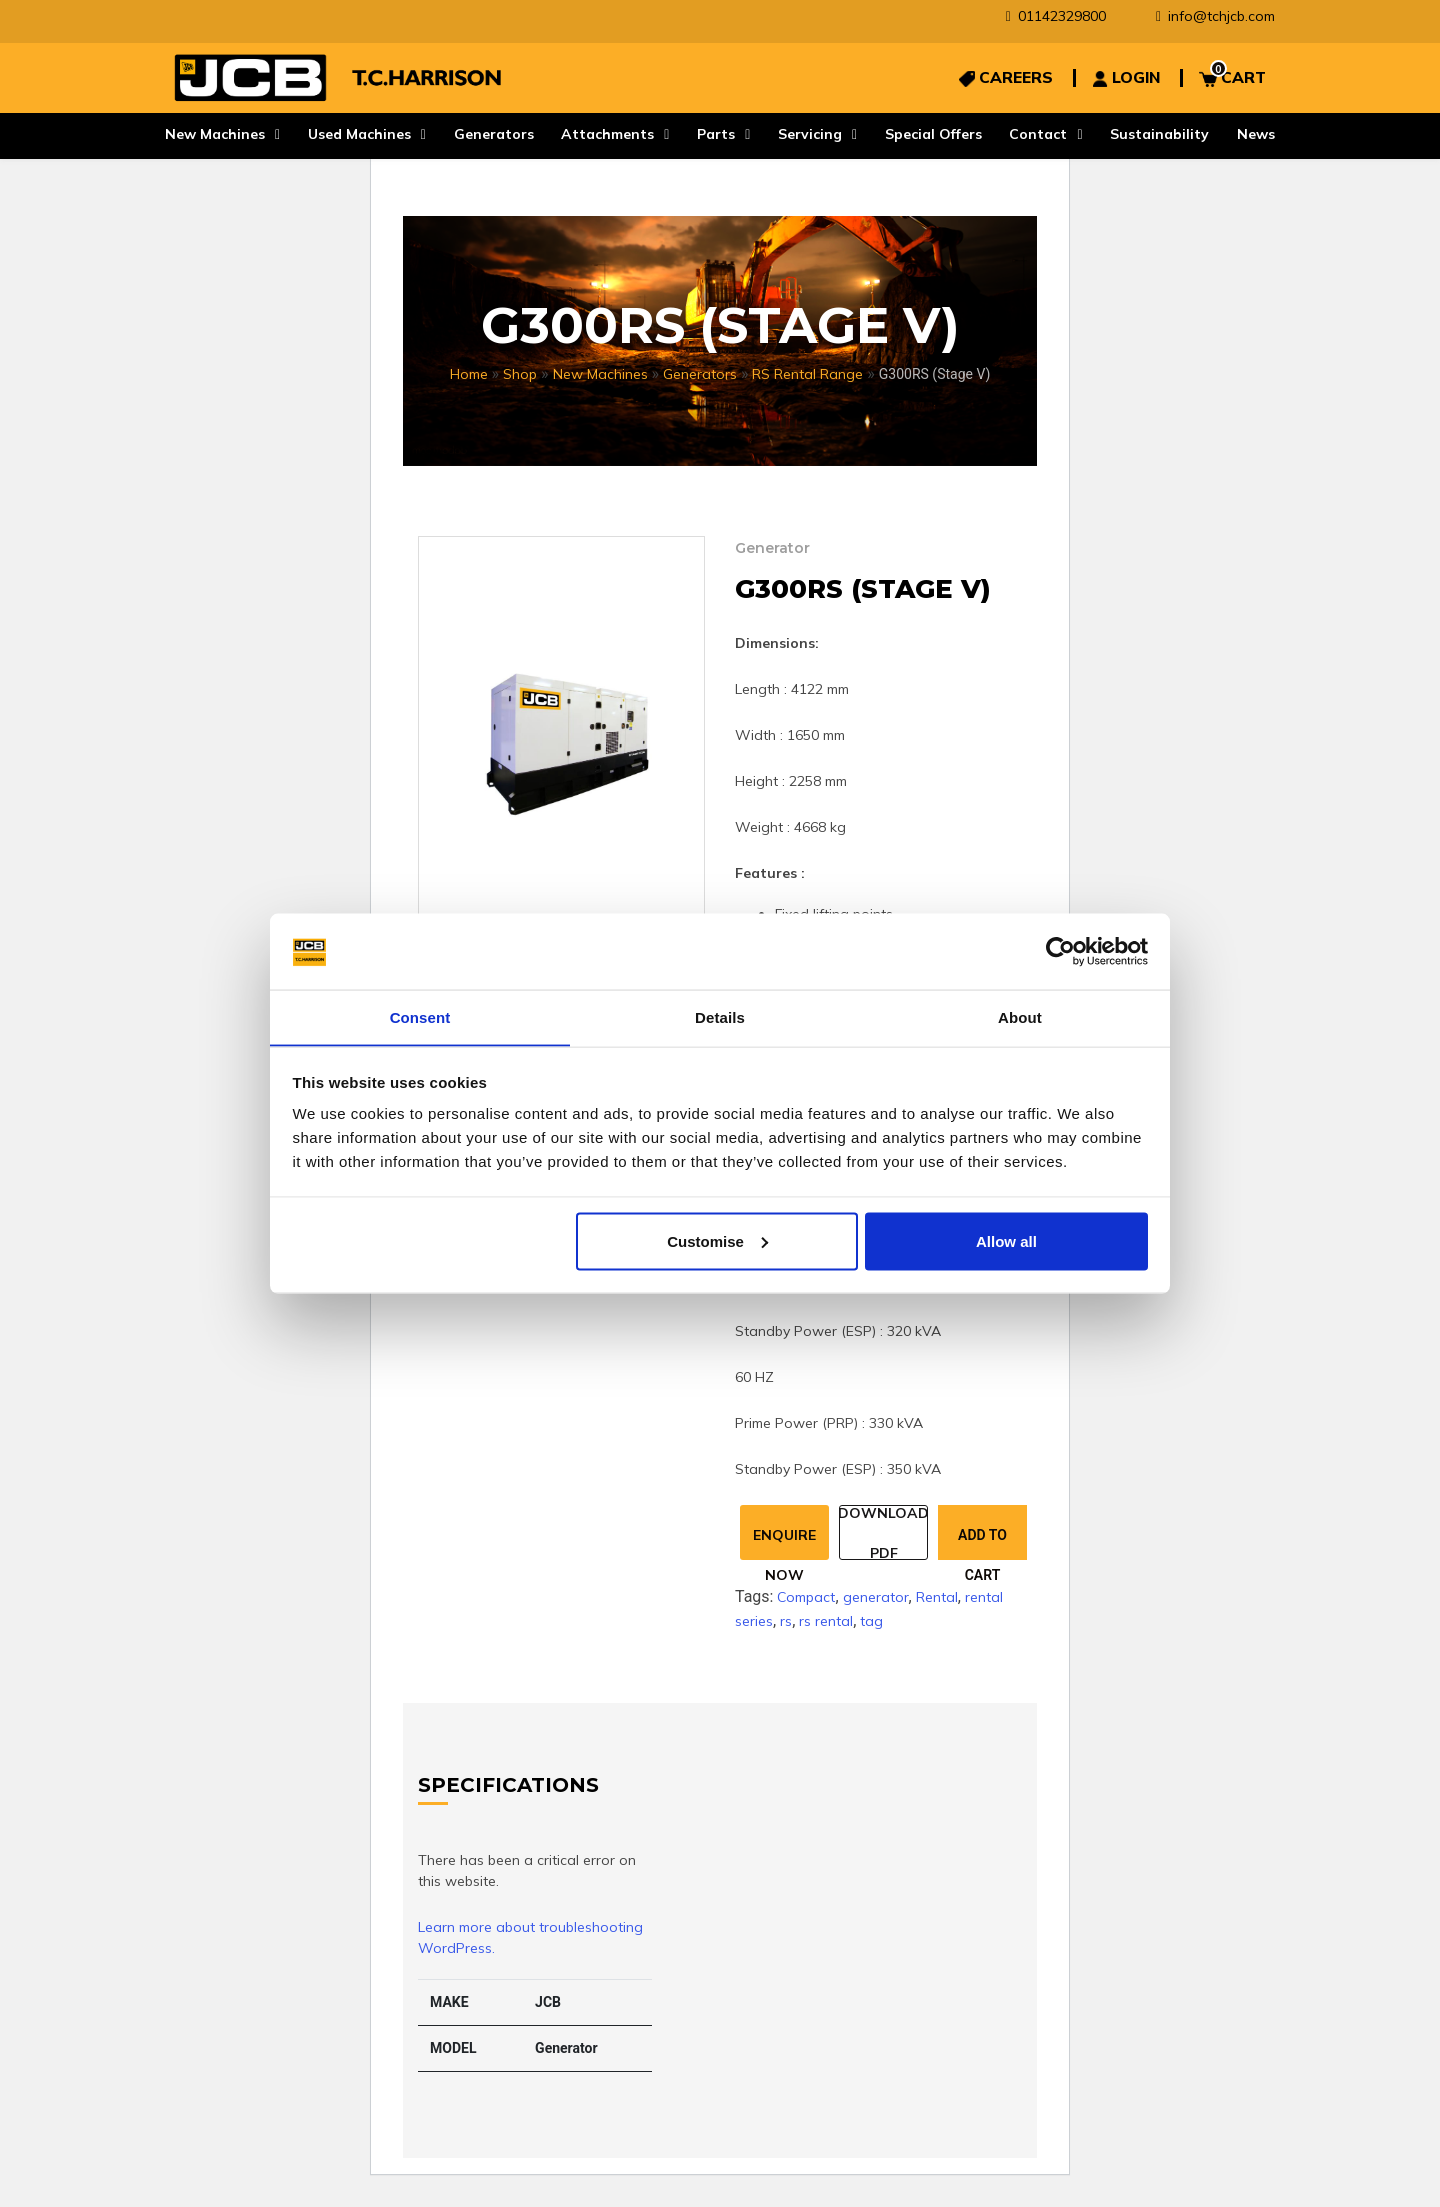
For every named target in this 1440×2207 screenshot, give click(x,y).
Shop (520, 374)
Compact (806, 1597)
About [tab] (1020, 1016)
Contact (1038, 134)
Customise (717, 1241)
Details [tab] (720, 1016)
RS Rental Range (807, 374)
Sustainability (1159, 134)
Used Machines (359, 134)
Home (469, 374)
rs (786, 1621)
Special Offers (933, 134)
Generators (494, 134)
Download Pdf (883, 1532)
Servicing (810, 134)
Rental (937, 1597)
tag (871, 1621)
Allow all (1006, 1241)
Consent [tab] (420, 1016)
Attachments (607, 134)
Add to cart (982, 1543)
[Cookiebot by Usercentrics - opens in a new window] (1060, 951)
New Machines (215, 134)
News (1256, 134)
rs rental (826, 1621)
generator (876, 1597)
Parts (716, 134)
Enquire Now (784, 1543)
